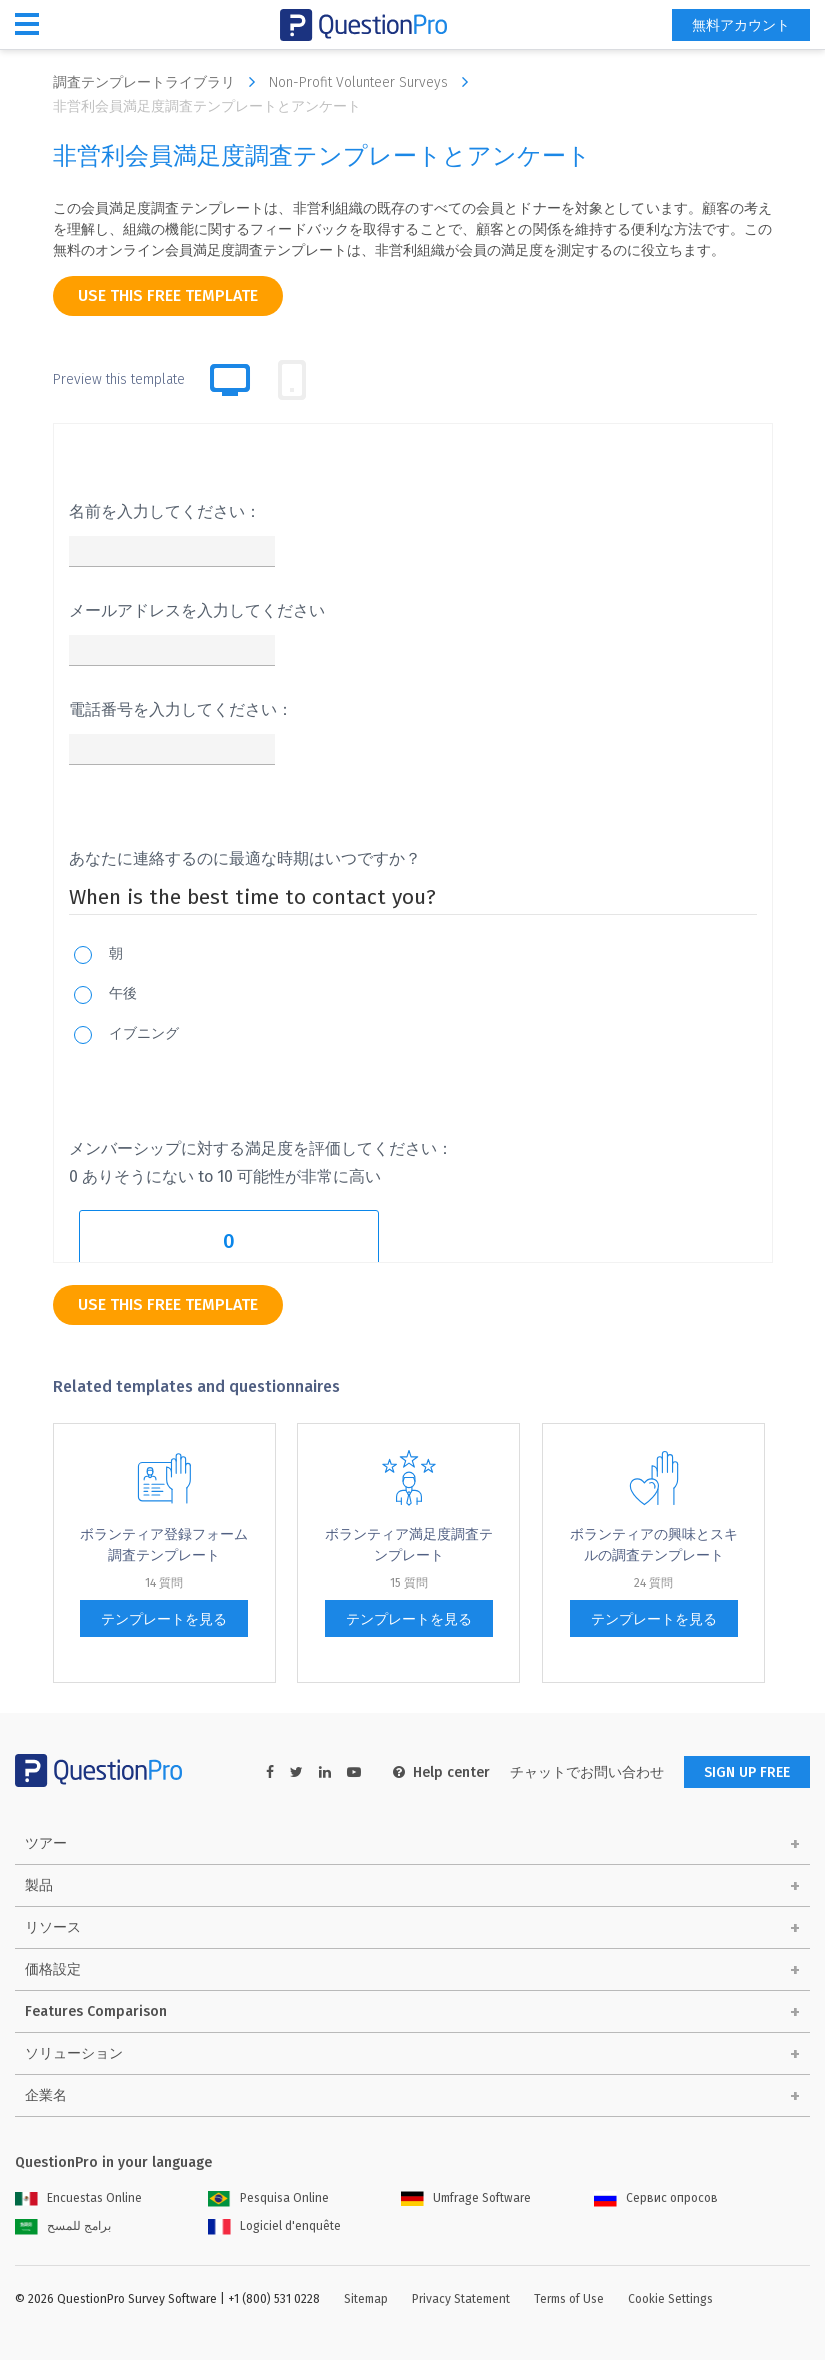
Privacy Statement (461, 2299)
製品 (39, 1885)
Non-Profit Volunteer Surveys (373, 82)
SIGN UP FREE (747, 1772)
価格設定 (53, 1969)
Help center (441, 1772)
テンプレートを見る (164, 1619)
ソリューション (74, 2053)
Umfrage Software (466, 2198)
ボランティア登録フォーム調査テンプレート (164, 1545)
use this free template (168, 295)
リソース (53, 1927)
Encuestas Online (78, 2198)
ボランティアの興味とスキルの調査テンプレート (654, 1545)
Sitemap (366, 2299)
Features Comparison (96, 2011)
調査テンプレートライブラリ (159, 82)
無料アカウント (741, 25)
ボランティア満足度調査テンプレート (409, 1545)
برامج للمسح (63, 2226)
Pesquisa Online (268, 2198)
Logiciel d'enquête (274, 2226)
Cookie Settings (670, 2299)
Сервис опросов (656, 2198)
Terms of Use (569, 2299)
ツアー (46, 1843)
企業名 (46, 2095)
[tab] (292, 380)
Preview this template (119, 379)
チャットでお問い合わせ (587, 1772)
